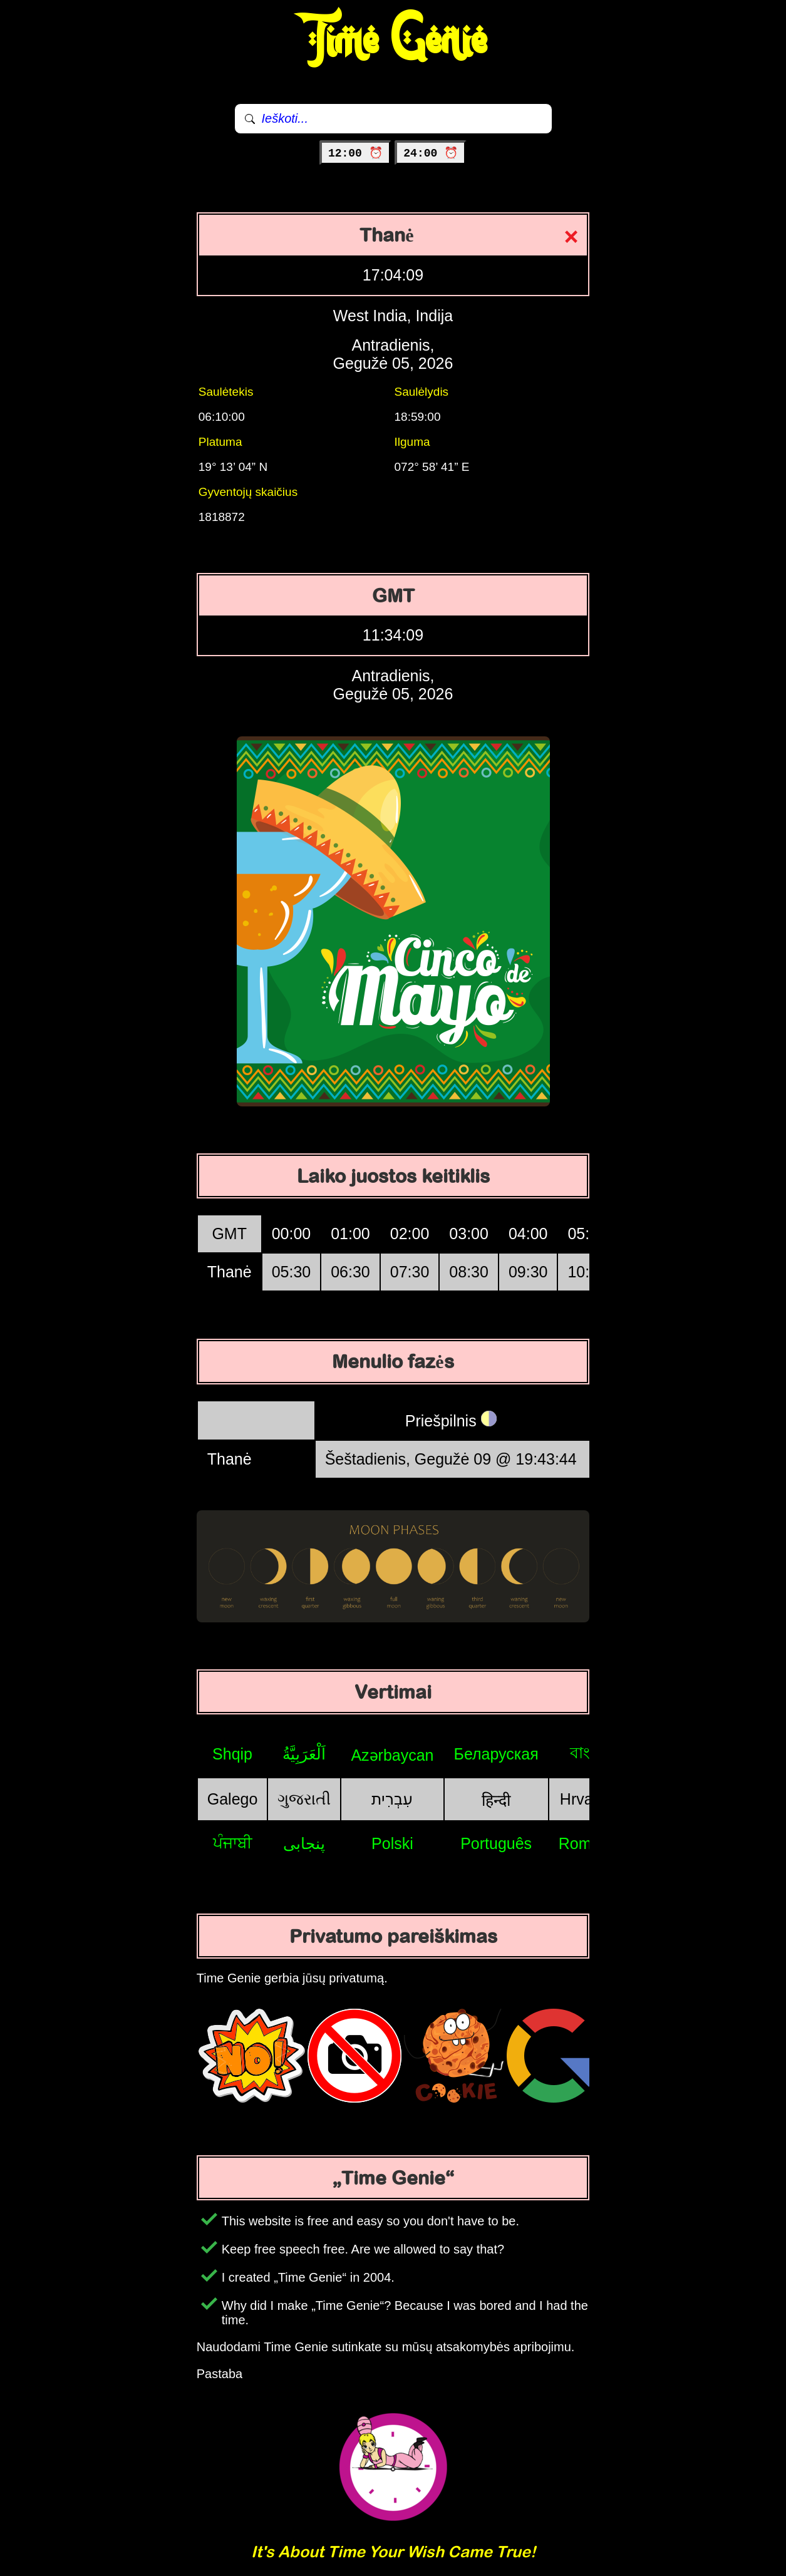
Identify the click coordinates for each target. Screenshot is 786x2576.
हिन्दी (496, 1800)
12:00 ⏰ (355, 153)
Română (588, 1843)
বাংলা (588, 1752)
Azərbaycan (392, 1755)
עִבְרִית (392, 1799)
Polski (392, 1843)
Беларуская (496, 1754)
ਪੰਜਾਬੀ (232, 1843)
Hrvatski (588, 1799)
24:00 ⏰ (430, 153)
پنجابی (304, 1843)
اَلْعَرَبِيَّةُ (304, 1754)
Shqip (232, 1754)
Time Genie (393, 40)
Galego (232, 1799)
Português (496, 1843)
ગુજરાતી (304, 1799)
